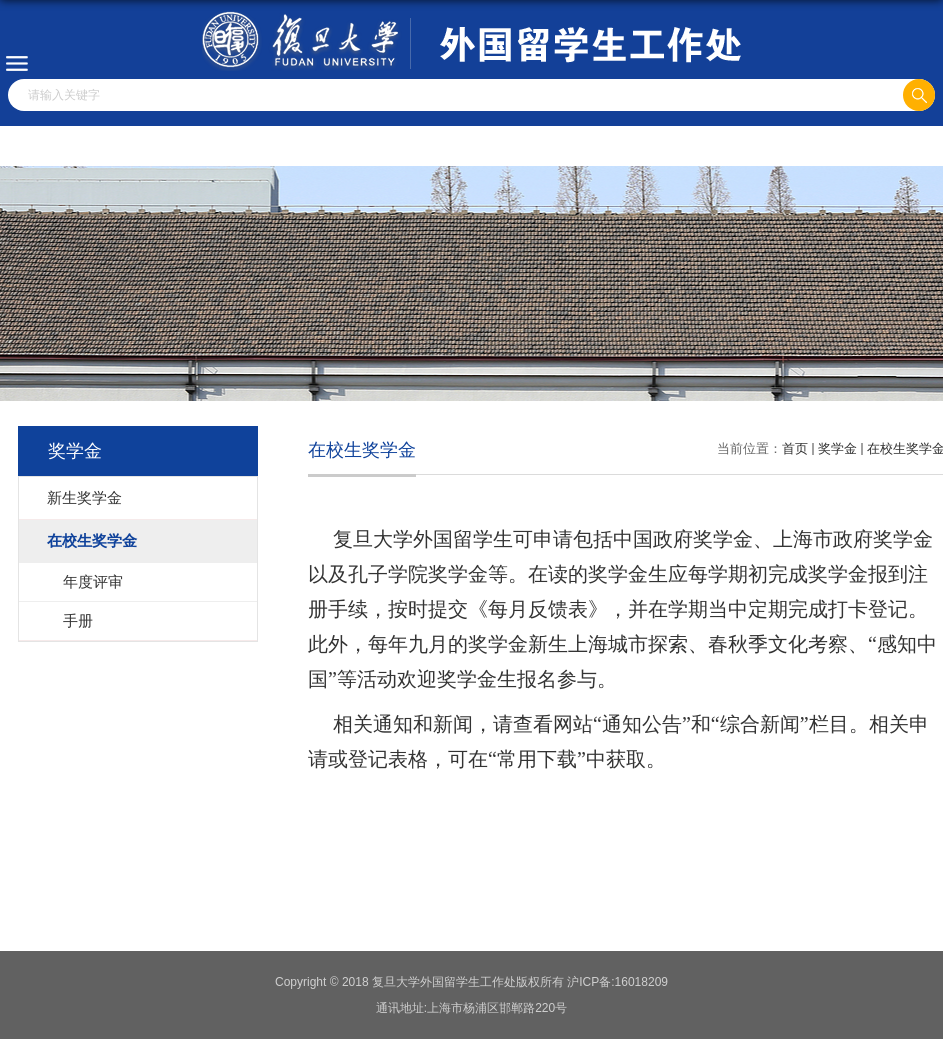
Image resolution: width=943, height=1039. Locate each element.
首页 (795, 448)
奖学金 (837, 448)
